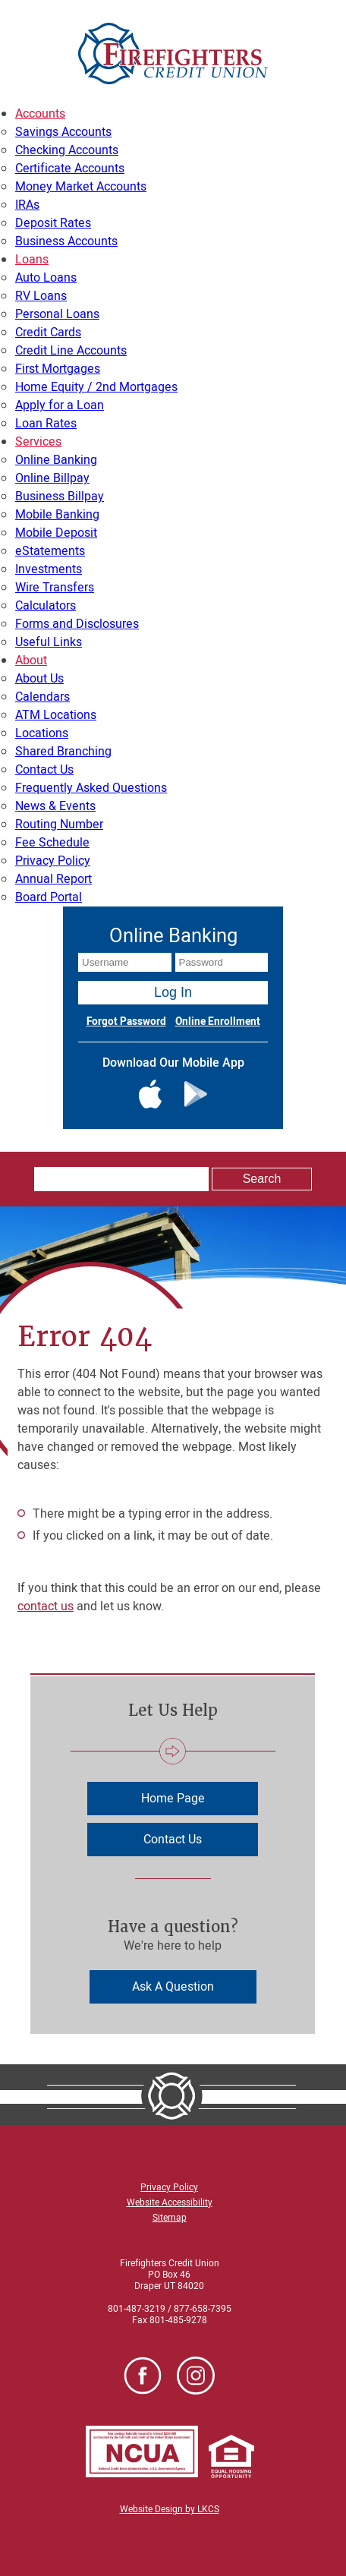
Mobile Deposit (56, 533)
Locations (41, 733)
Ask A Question (173, 1987)
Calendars (42, 697)
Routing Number (59, 824)
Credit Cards (48, 332)
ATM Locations (55, 715)
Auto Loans (46, 278)
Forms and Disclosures (77, 624)
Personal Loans (57, 314)
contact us (45, 1606)
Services (38, 442)
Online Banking (56, 460)
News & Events (55, 806)
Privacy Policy (52, 861)
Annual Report (53, 879)
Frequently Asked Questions (91, 788)
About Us (39, 679)
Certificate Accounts (69, 168)
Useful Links (48, 642)
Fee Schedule (52, 843)
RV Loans (41, 296)
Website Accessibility (169, 2202)
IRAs (27, 205)
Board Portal (48, 897)
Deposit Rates (53, 223)
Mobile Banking (57, 515)
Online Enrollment (217, 1021)
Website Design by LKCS (169, 2509)
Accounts (40, 114)
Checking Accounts (66, 150)
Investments (48, 569)
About (31, 660)
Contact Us (44, 770)
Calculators (45, 606)
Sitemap (170, 2217)
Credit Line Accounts (71, 351)
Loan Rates (46, 424)
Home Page (173, 1798)
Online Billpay (52, 478)
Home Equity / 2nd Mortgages (96, 387)
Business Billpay (59, 496)
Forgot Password (126, 1021)
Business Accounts (66, 241)
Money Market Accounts (80, 187)
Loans (32, 260)
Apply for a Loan (59, 405)
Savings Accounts (63, 132)
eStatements (50, 551)
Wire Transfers (54, 588)
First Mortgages (57, 369)
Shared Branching (63, 752)
